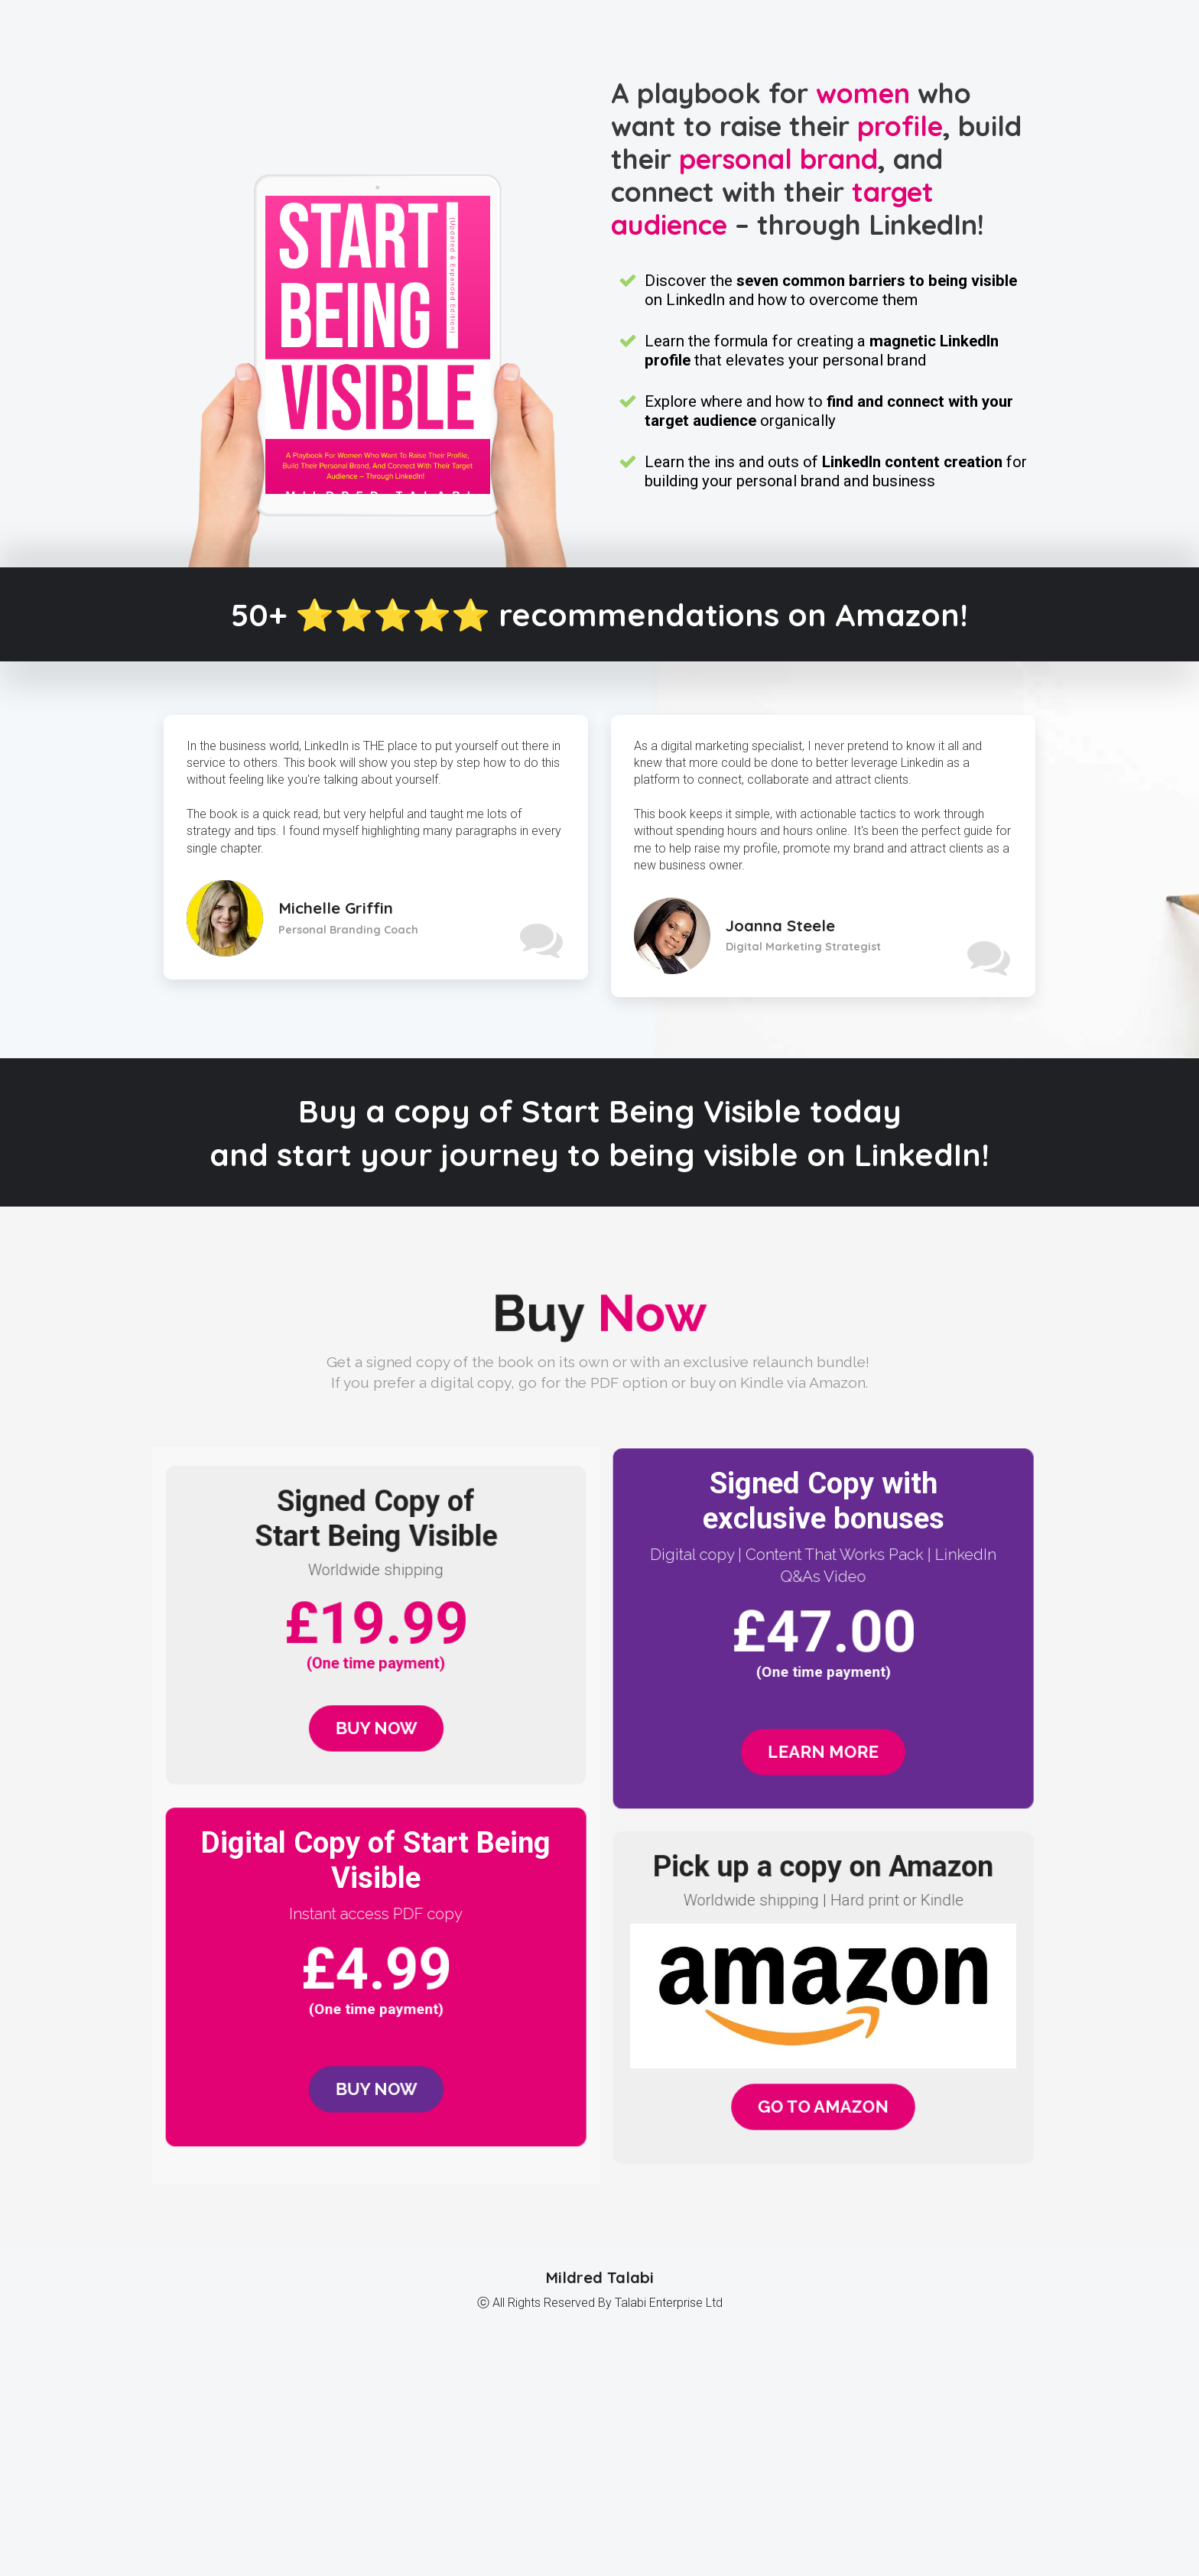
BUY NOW (376, 1728)
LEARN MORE (823, 1752)
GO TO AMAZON (823, 2107)
